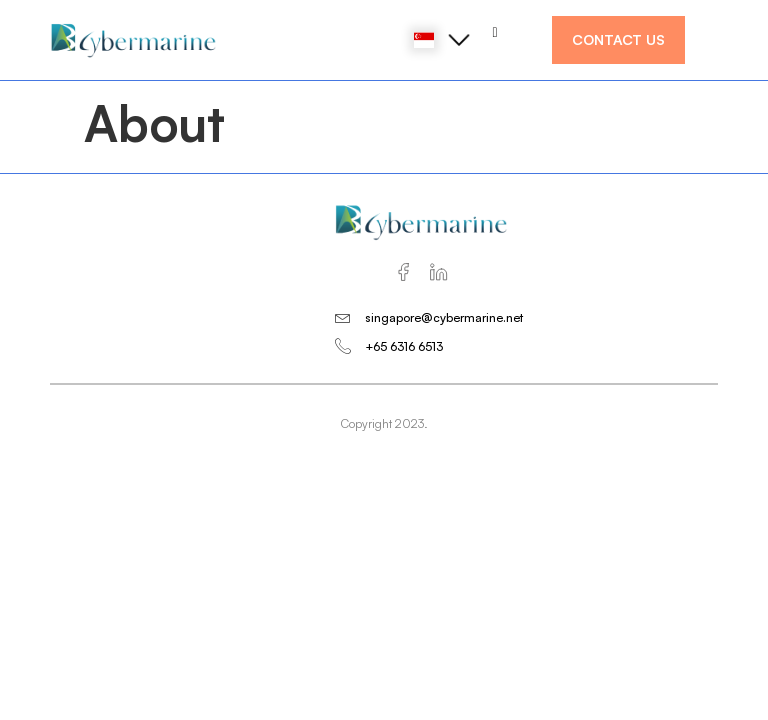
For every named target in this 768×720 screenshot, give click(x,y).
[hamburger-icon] (495, 32)
